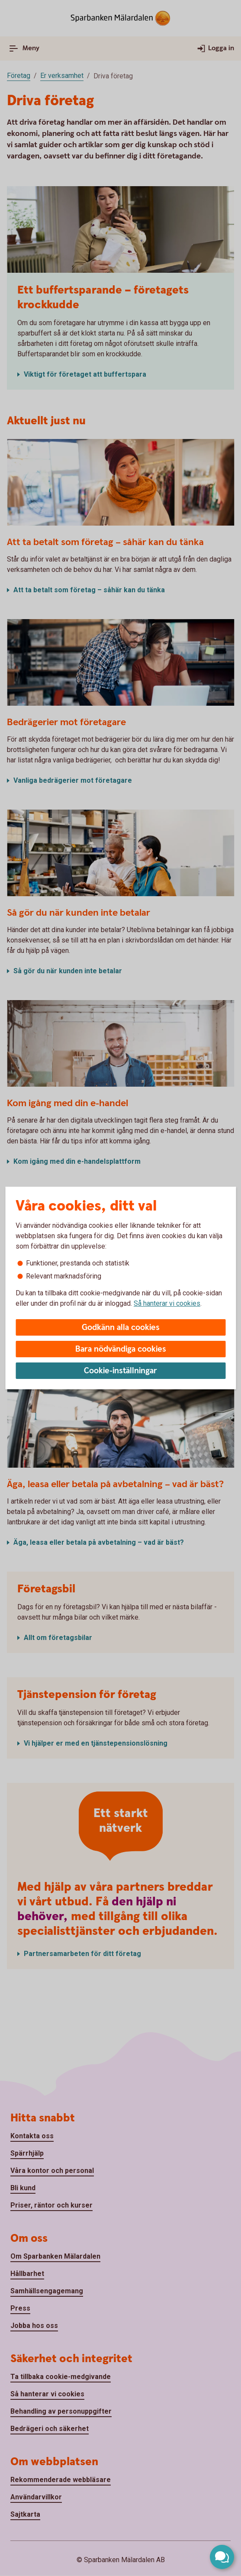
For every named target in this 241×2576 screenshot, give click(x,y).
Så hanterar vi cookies (167, 1303)
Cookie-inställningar (120, 1370)
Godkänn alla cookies (121, 1327)
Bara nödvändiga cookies (120, 1349)
